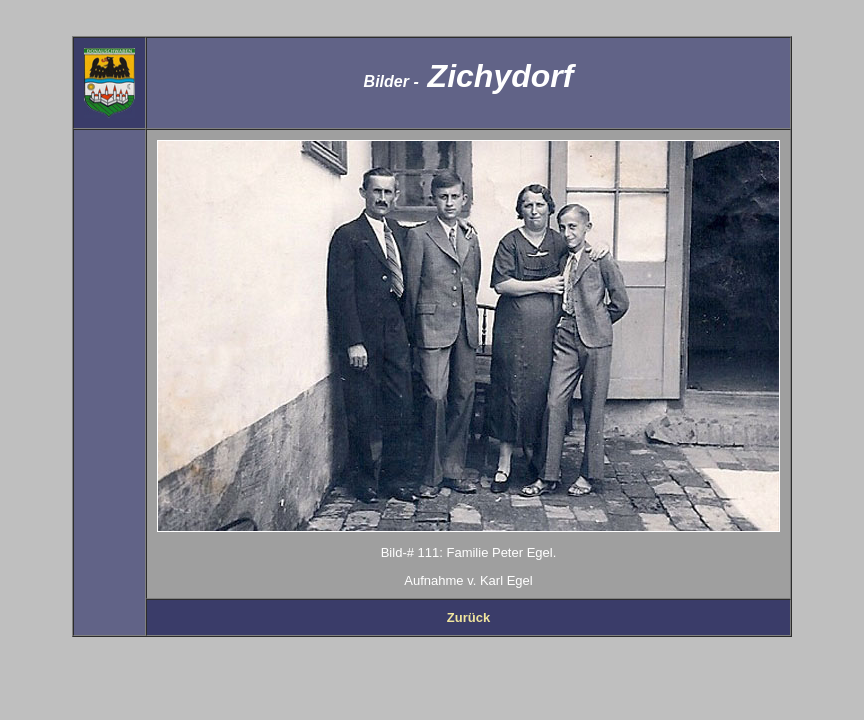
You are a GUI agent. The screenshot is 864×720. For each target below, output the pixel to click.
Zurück (468, 617)
